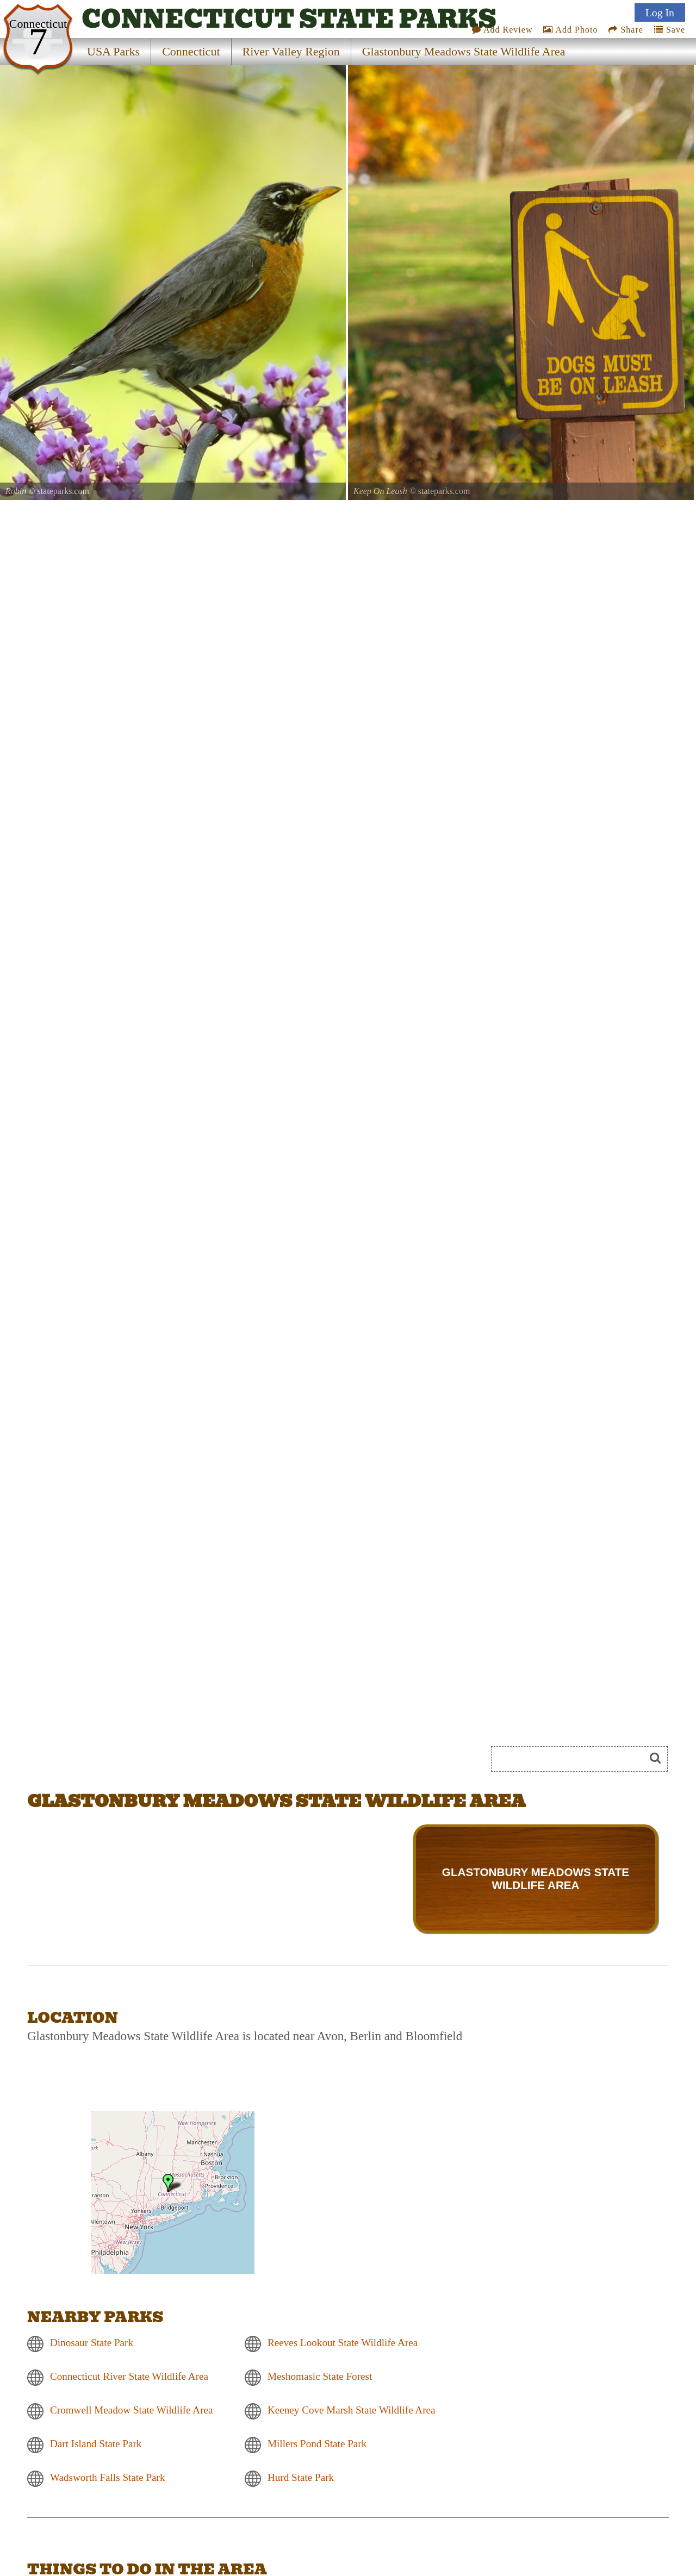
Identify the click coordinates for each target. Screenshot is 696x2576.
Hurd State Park (301, 2477)
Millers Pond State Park (317, 2443)
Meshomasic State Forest (320, 2376)
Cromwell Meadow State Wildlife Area (131, 2410)
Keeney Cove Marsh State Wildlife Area (352, 2410)
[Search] (572, 1759)
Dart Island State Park (95, 2443)
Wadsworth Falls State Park (107, 2477)
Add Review (502, 29)
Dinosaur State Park (91, 2342)
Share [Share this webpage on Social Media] (625, 29)
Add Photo (570, 29)
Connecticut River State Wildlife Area (129, 2376)
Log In (659, 12)
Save (669, 29)
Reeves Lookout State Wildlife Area (343, 2342)
